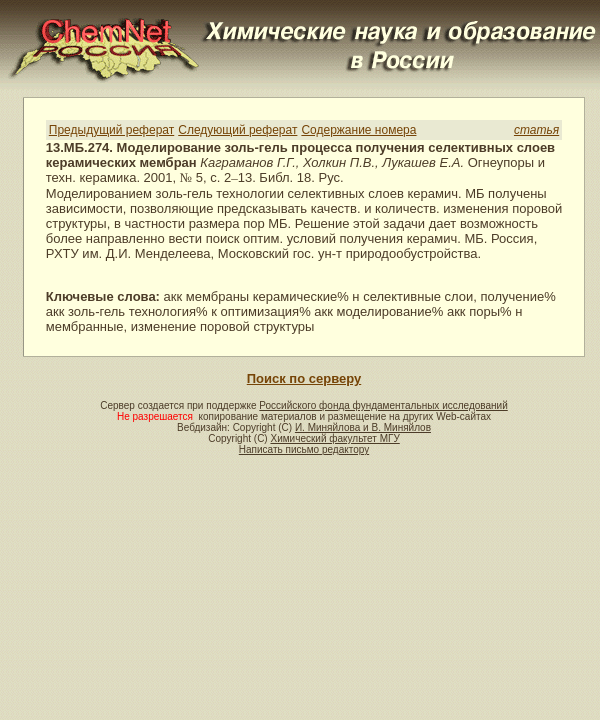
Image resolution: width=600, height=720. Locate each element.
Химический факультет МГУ (334, 438)
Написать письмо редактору (304, 449)
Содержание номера (358, 130)
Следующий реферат (237, 130)
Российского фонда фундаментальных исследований (383, 405)
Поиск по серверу (304, 378)
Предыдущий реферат (111, 130)
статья (536, 130)
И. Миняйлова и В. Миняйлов (363, 427)
